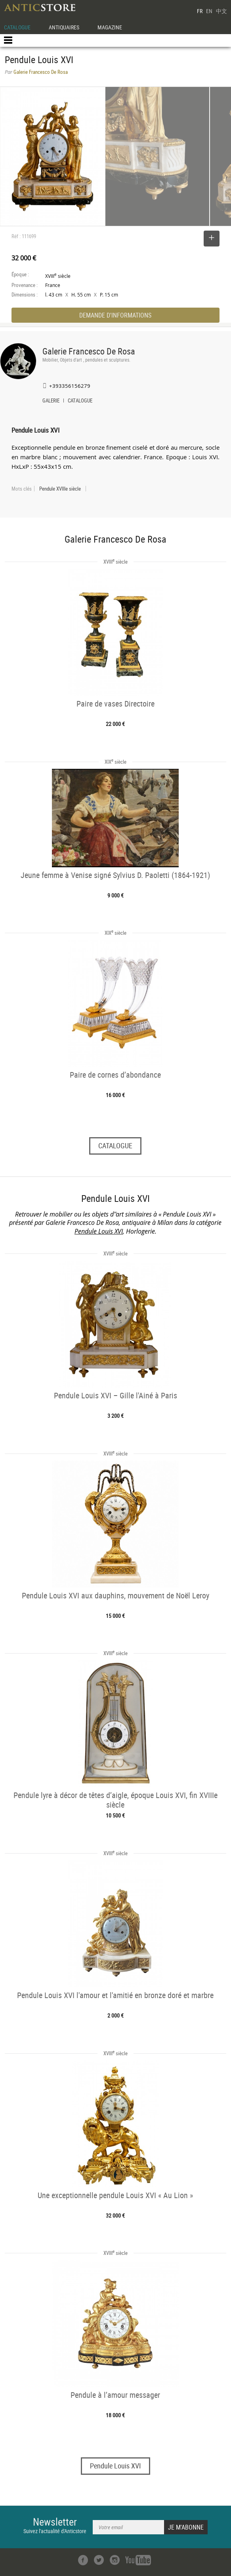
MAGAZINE (109, 27)
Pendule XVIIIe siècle (60, 488)
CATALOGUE (17, 27)
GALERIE (50, 401)
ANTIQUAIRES (64, 27)
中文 (221, 11)
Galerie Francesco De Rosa (88, 351)
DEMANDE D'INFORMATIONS (115, 315)
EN (209, 11)
